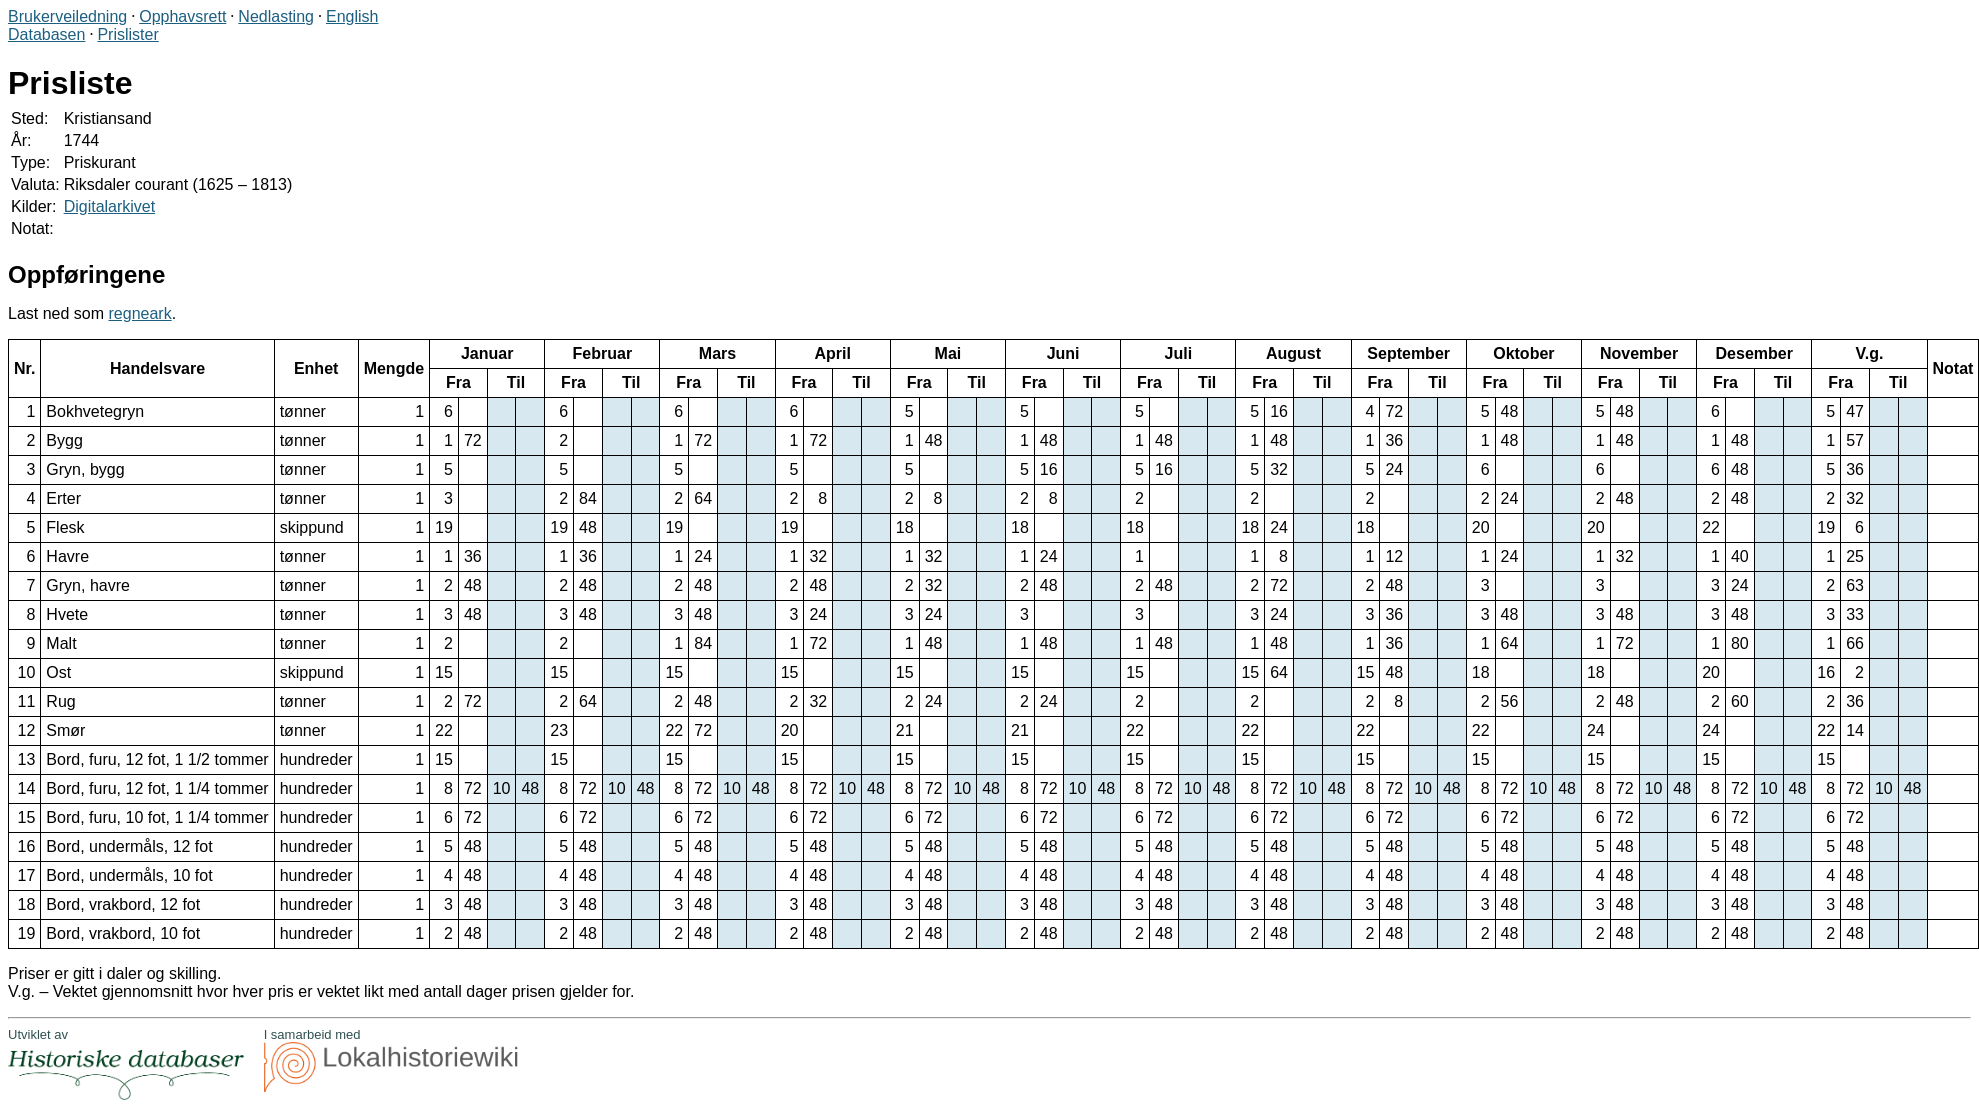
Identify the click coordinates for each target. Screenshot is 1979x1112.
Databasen (46, 34)
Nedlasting (276, 16)
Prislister (127, 34)
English (352, 16)
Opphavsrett (182, 16)
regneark (140, 313)
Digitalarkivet (110, 206)
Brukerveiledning (67, 16)
